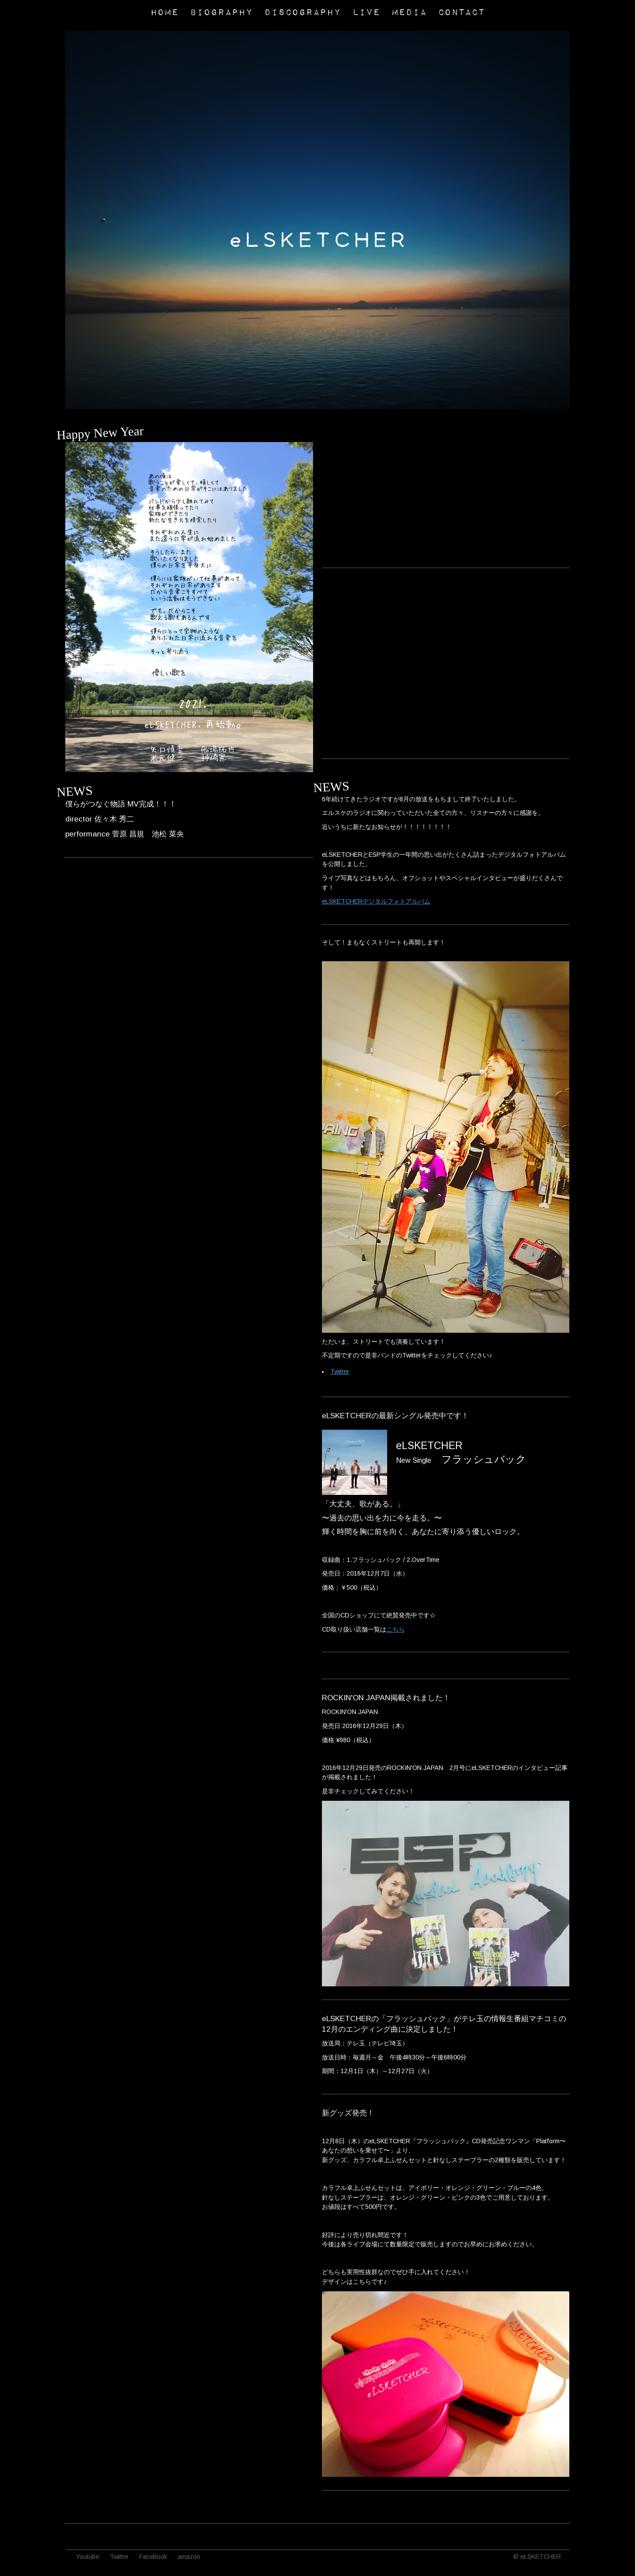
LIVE (366, 11)
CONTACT (461, 11)
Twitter (339, 1371)
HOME (164, 11)
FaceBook (153, 2556)
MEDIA (409, 11)
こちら (395, 1629)
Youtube (87, 2556)
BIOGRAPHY (221, 11)
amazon (189, 2556)
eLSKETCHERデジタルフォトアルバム (376, 901)
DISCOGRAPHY (302, 11)
